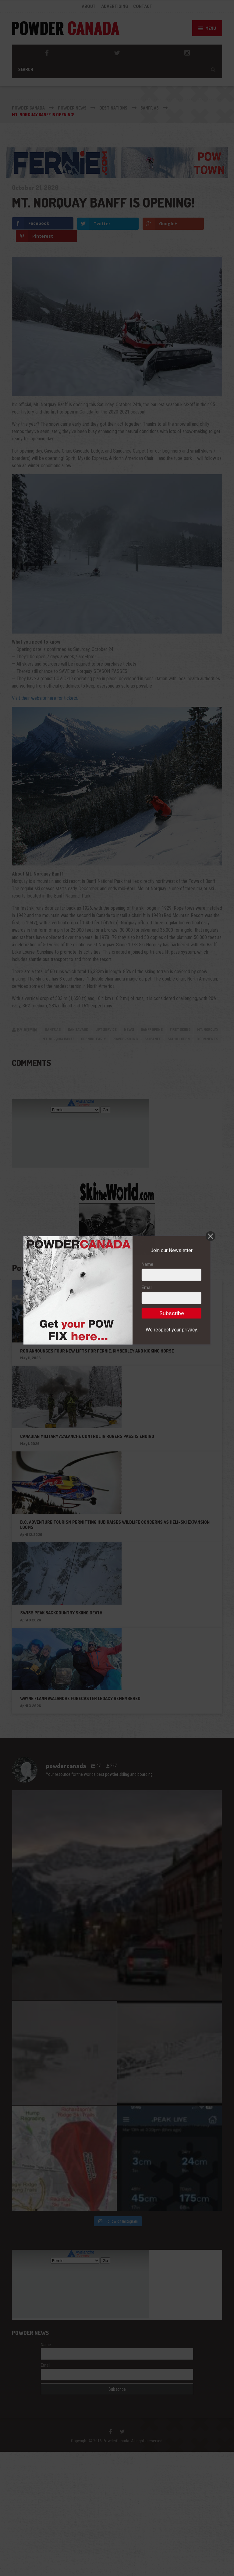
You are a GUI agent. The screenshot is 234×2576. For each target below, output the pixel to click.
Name (147, 1365)
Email (147, 1388)
